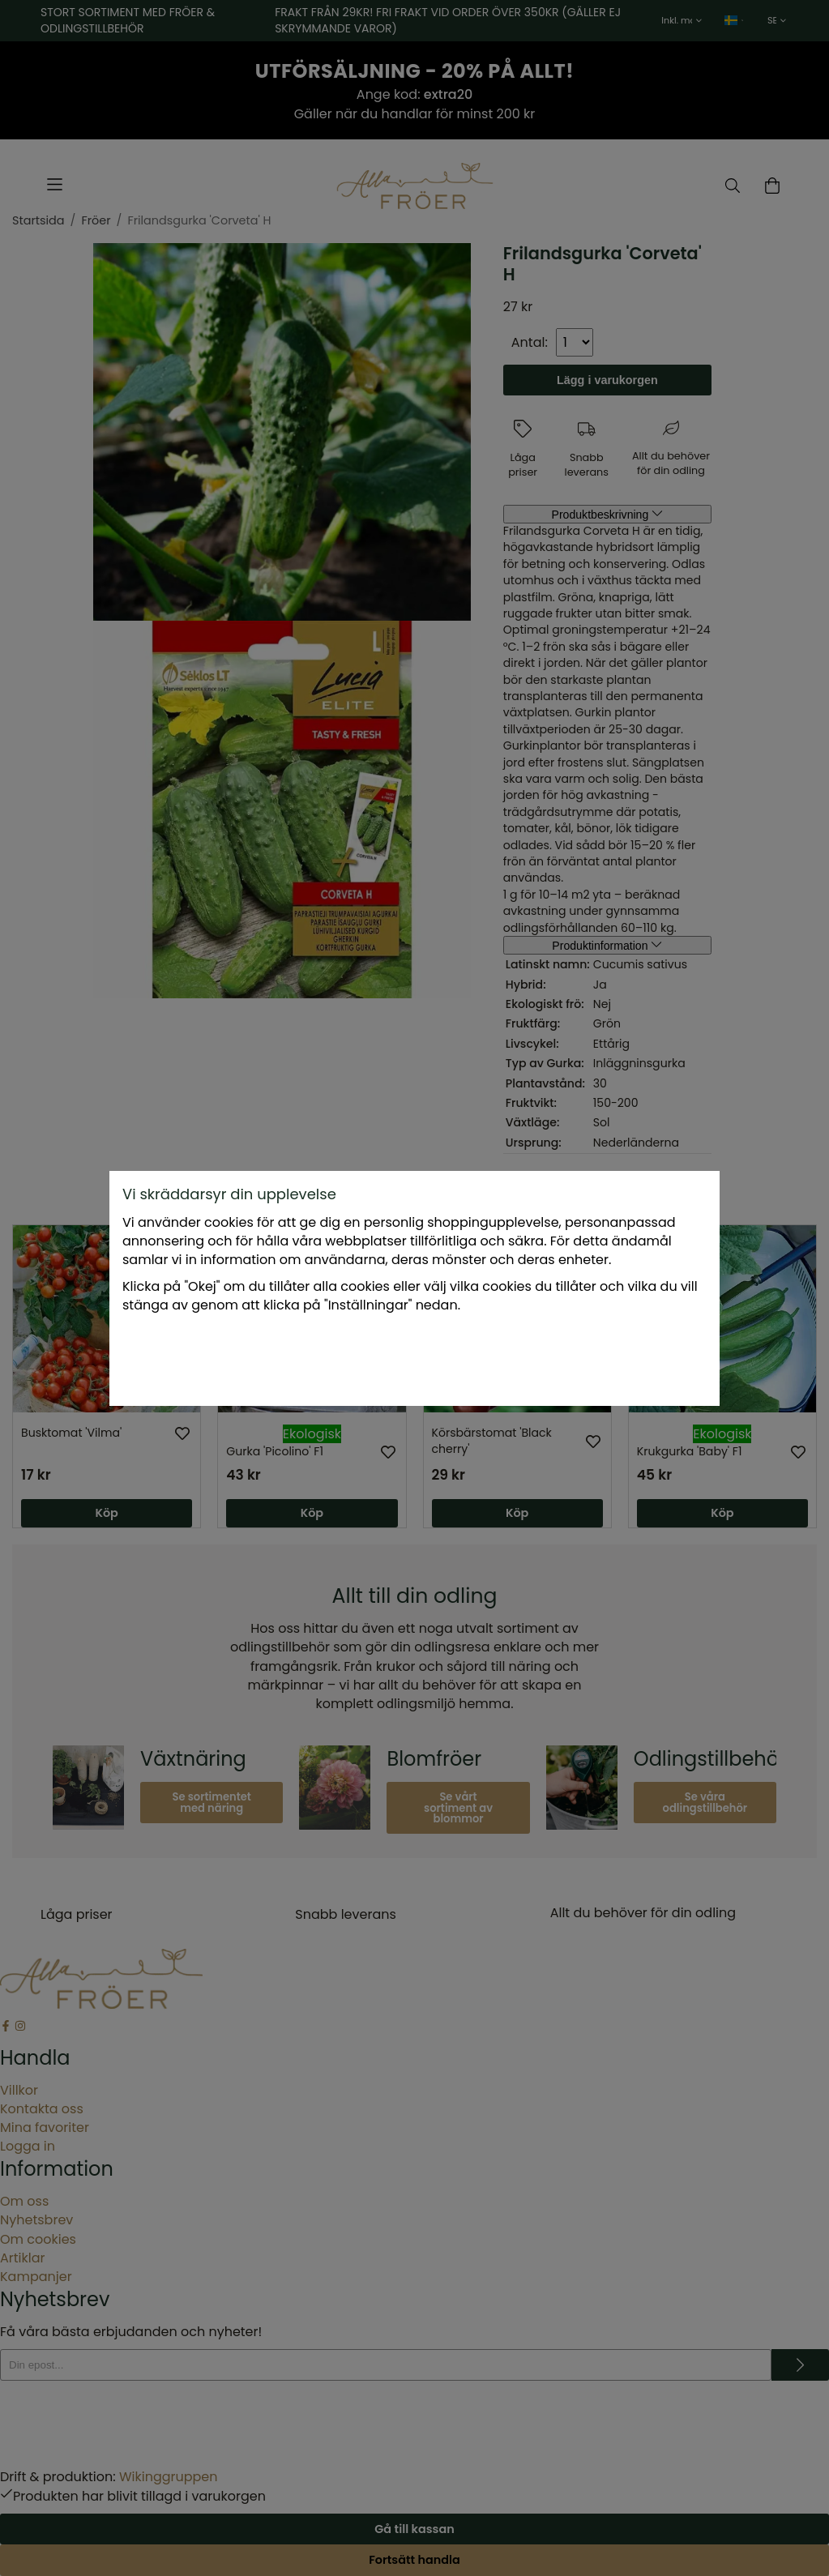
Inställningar (313, 1358)
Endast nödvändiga (436, 1359)
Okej (538, 1358)
